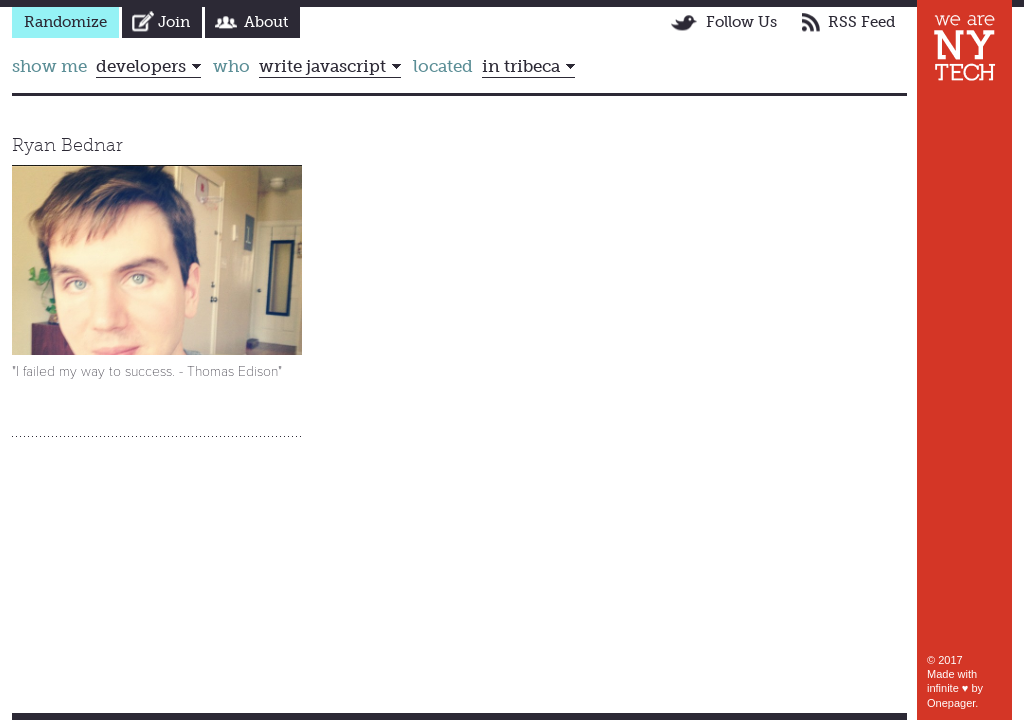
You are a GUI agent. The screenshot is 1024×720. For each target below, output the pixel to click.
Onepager (951, 703)
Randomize (65, 22)
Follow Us (741, 22)
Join (174, 22)
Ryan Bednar (67, 145)
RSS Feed (861, 22)
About (266, 22)
